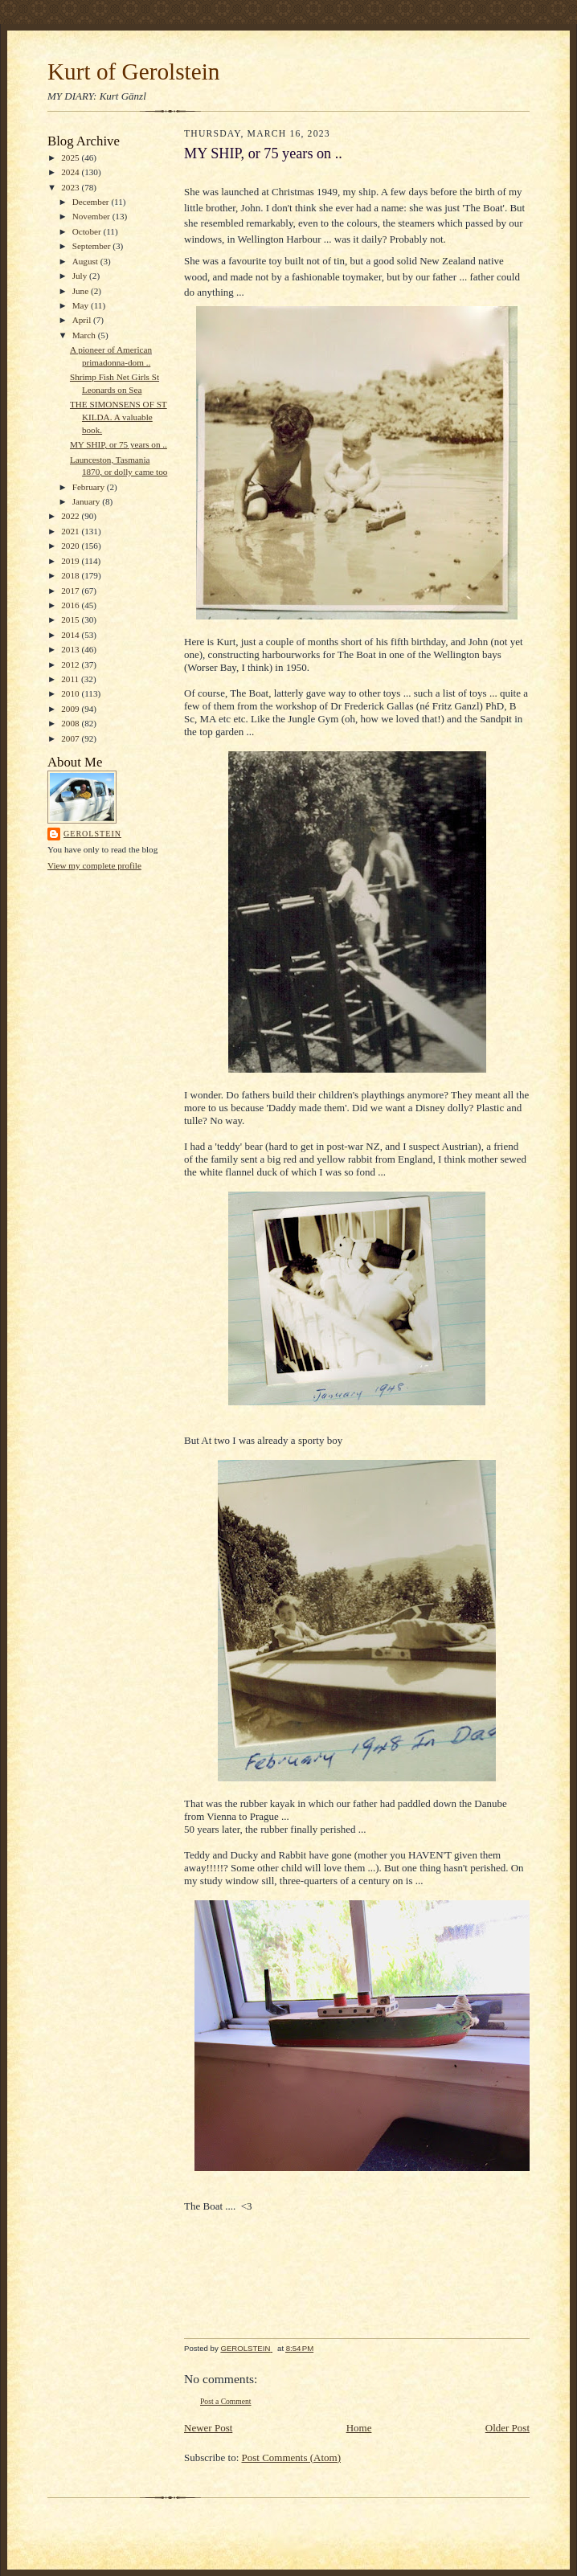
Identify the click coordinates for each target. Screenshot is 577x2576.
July (80, 275)
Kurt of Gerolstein (133, 71)
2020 (71, 545)
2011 (71, 679)
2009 (71, 709)
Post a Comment (226, 2401)
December (92, 201)
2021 (71, 531)
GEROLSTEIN (92, 833)
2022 (71, 516)
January (87, 501)
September (92, 246)
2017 (71, 590)
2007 (71, 738)
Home (359, 2428)
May (81, 305)
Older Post (507, 2428)
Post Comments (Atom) (292, 2457)
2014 (71, 635)
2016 (71, 605)
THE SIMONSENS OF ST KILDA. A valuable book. (118, 416)
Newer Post (208, 2428)
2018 (71, 575)
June (81, 291)
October (88, 231)
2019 (71, 561)
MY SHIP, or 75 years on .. (118, 444)
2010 (71, 693)
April (82, 320)
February (89, 487)
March (85, 335)
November (92, 216)
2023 (71, 187)
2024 (71, 172)
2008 (71, 723)
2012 (71, 664)
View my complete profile (94, 865)
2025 (71, 157)
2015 (71, 619)
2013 (71, 649)
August (86, 261)
